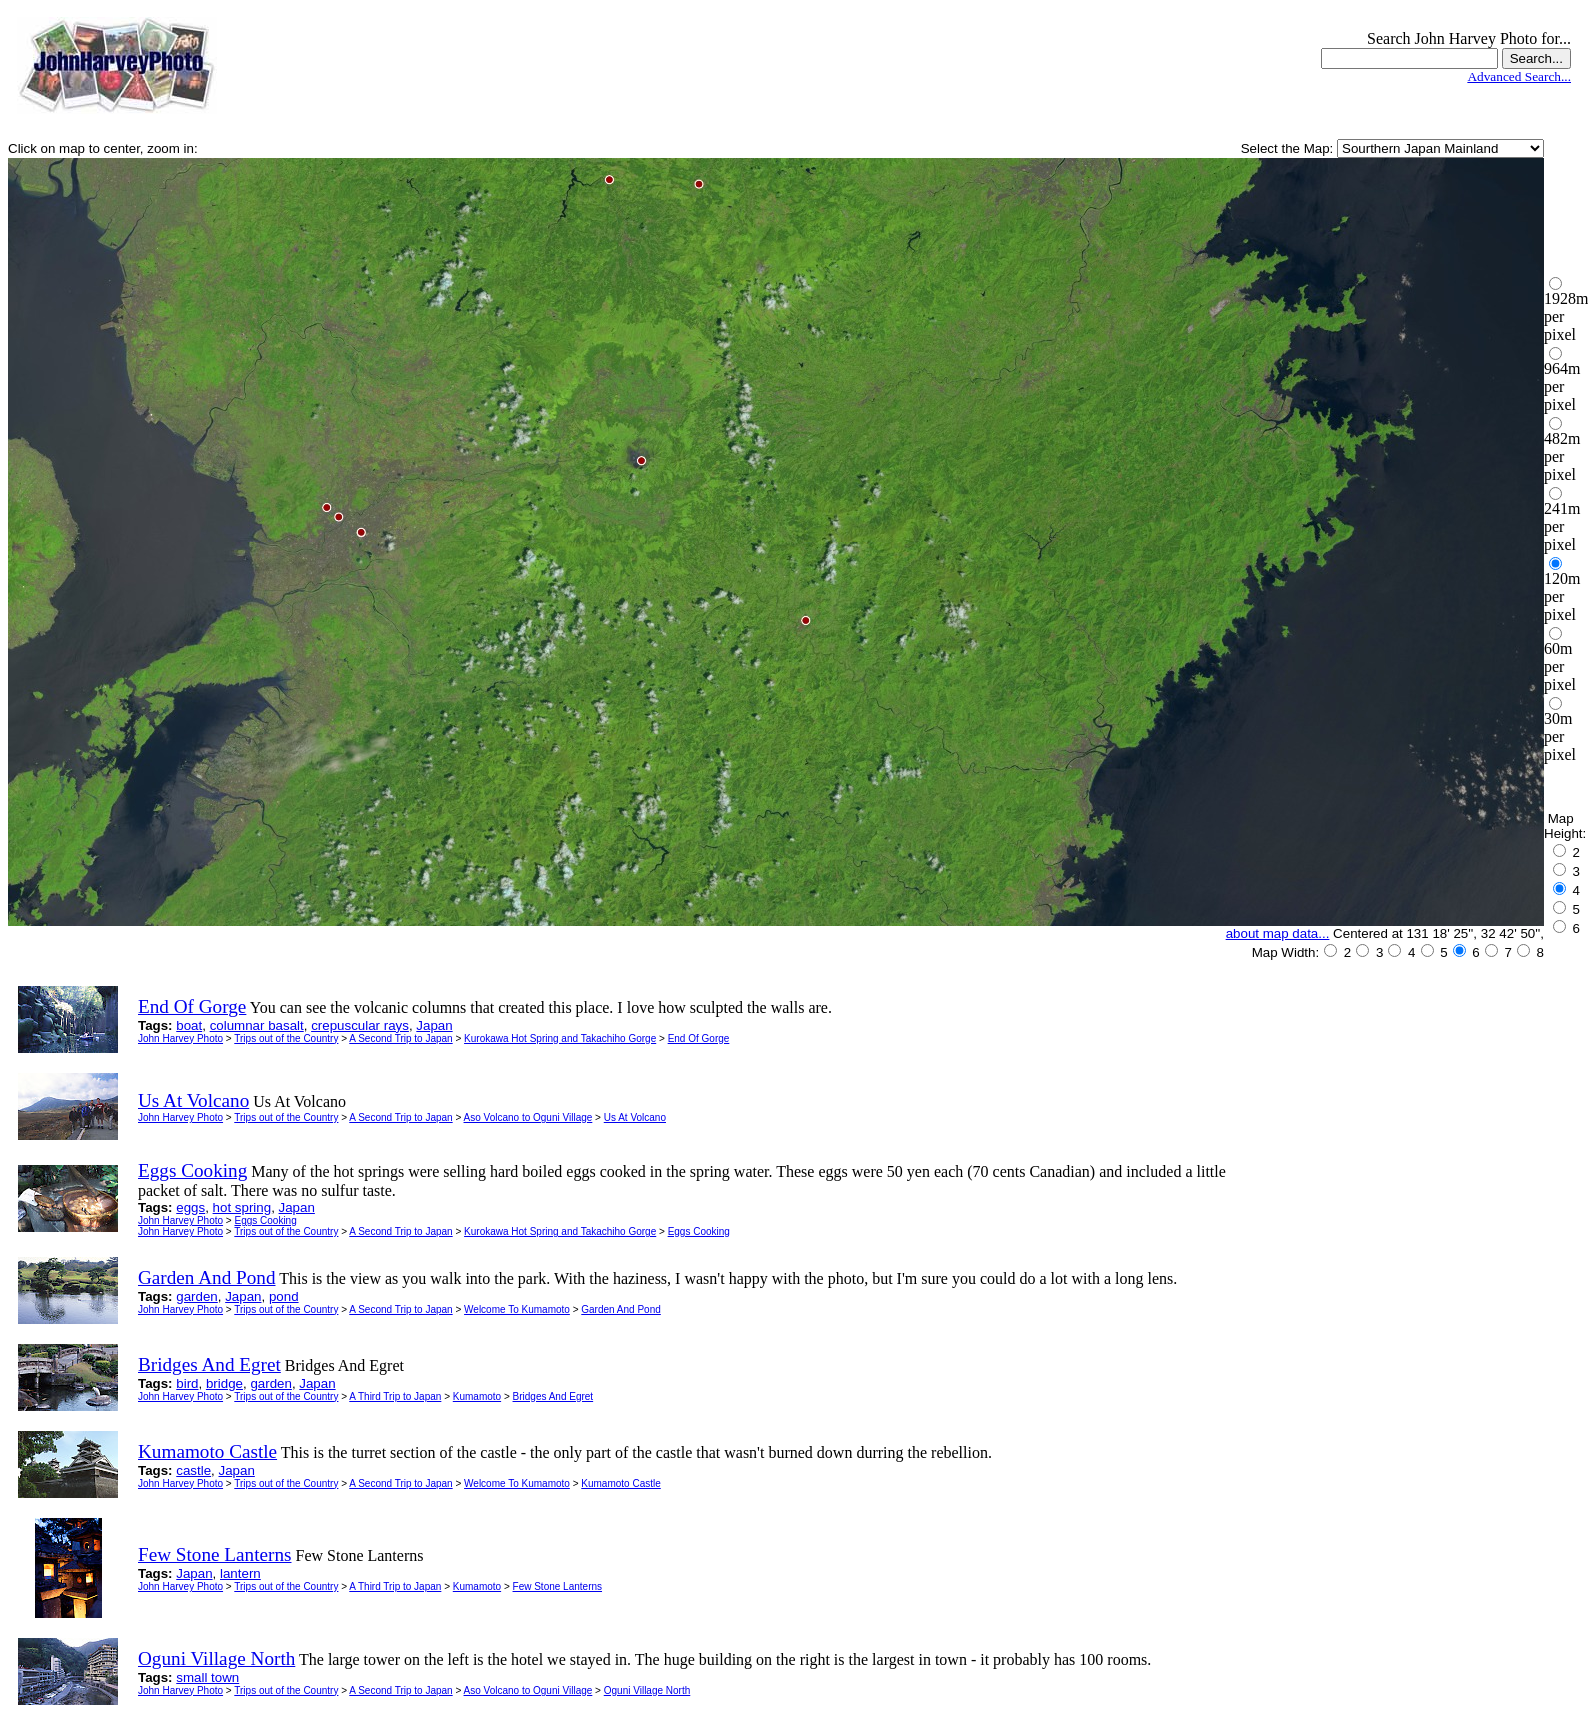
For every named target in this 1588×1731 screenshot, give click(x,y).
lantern (240, 1573)
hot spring (242, 1207)
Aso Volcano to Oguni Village (528, 1117)
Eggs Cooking (265, 1220)
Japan (434, 1025)
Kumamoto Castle (620, 1483)
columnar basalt (257, 1025)
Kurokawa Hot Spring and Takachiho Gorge (560, 1038)
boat (189, 1025)
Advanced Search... (1519, 76)
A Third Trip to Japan (395, 1396)
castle (193, 1470)
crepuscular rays (360, 1025)
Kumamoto (477, 1396)
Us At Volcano (635, 1117)
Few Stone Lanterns (558, 1586)
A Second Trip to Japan (400, 1038)
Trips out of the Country (286, 1038)
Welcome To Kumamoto (517, 1309)
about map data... (1278, 933)
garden (197, 1296)
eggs (190, 1207)
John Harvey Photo (180, 1038)
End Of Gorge (699, 1038)
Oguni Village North (647, 1690)
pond (284, 1296)
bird (187, 1383)
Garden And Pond (621, 1309)
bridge (224, 1383)
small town (207, 1677)
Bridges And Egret (553, 1396)
